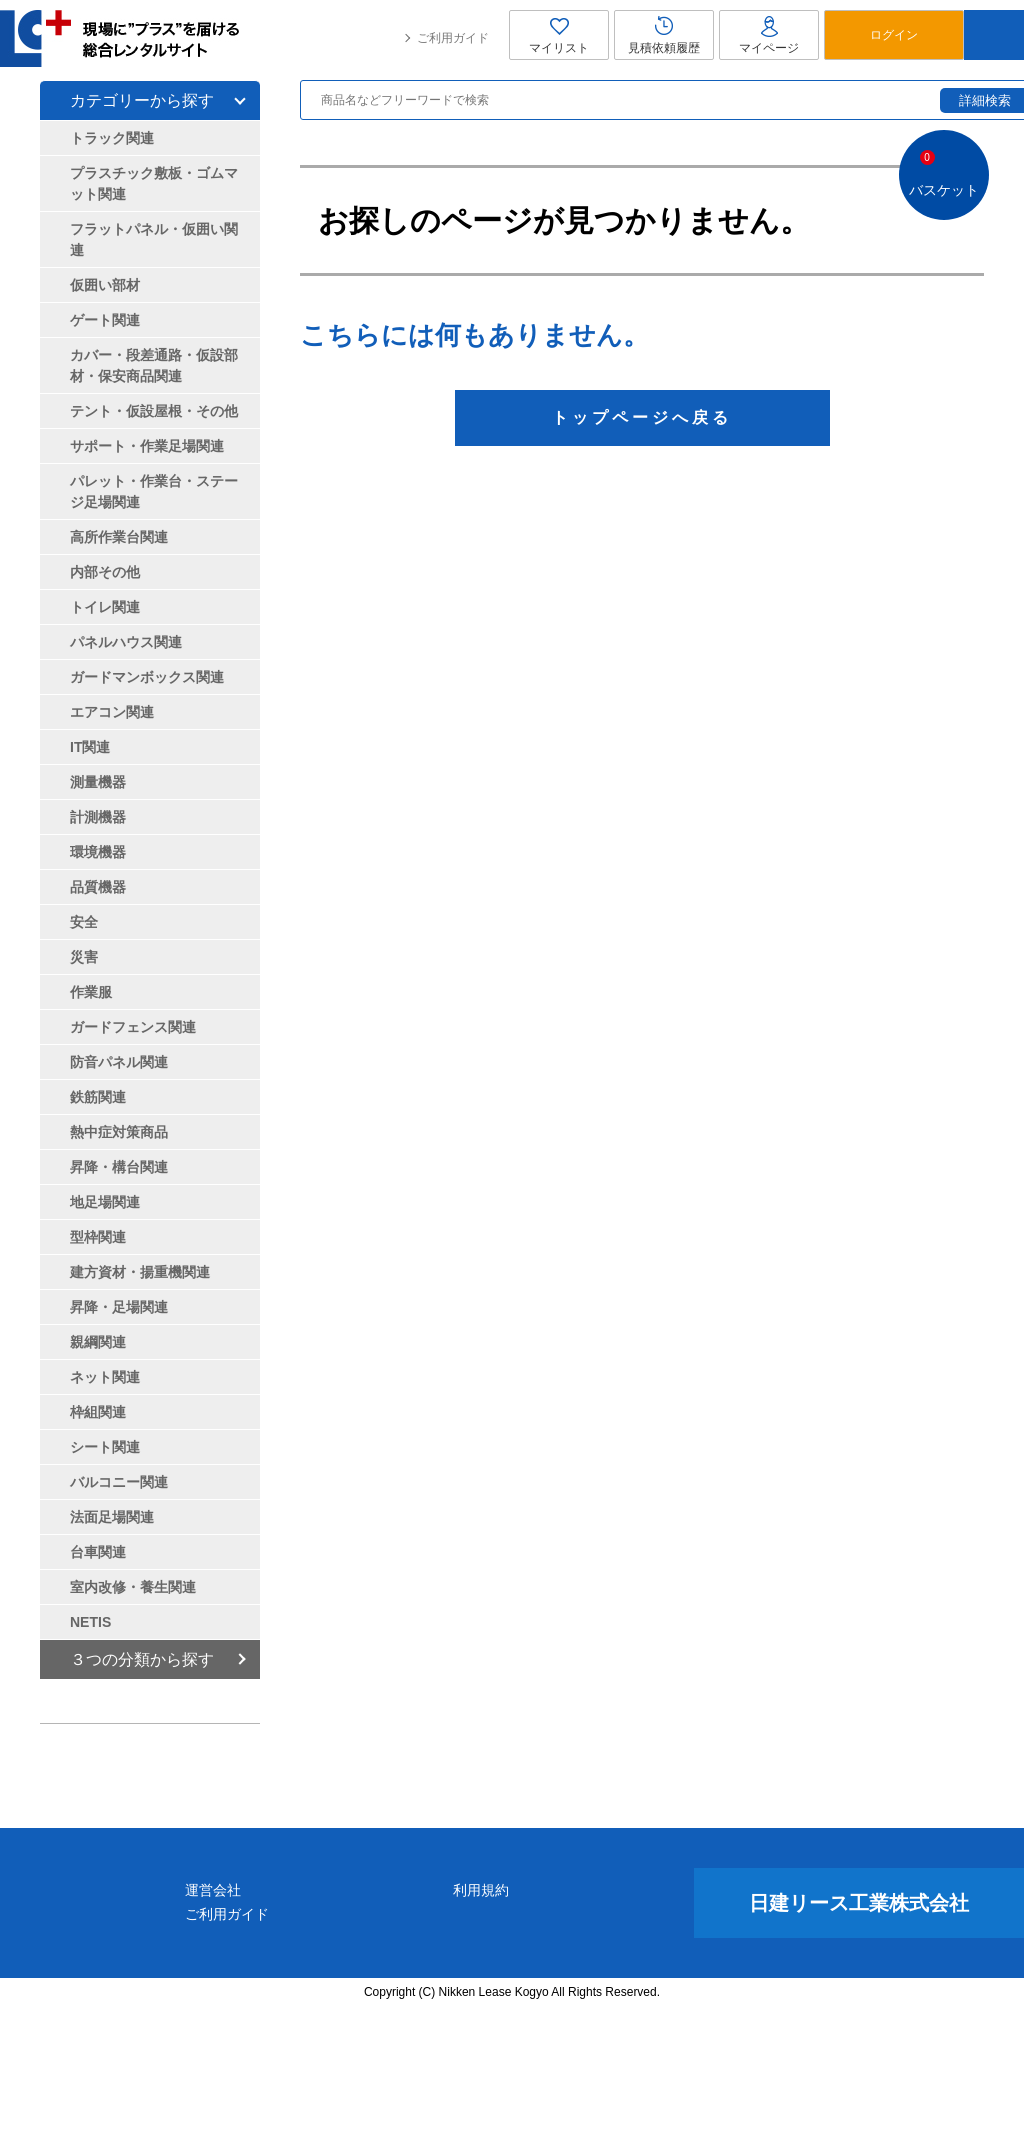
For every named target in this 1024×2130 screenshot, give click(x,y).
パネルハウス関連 (126, 642)
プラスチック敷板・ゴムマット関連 (154, 183)
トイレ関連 (105, 607)
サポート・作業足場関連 (147, 446)
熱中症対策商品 (119, 1132)
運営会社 (407, 2011)
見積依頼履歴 (664, 35)
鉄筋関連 (98, 1097)
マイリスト (559, 35)
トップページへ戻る (642, 417)
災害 (84, 957)
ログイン (894, 35)
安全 (84, 922)
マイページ (769, 35)
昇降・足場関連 (119, 1307)
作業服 (91, 992)
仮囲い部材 (105, 285)
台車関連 (98, 1552)
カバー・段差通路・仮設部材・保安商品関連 (154, 365)
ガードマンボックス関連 (147, 677)
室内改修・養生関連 (133, 1587)
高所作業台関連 (119, 537)
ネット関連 (105, 1377)
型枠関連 (98, 1237)
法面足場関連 (112, 1517)
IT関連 (90, 747)
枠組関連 (98, 1412)
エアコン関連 (112, 712)
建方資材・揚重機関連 (140, 1272)
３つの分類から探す (142, 1659)
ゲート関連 (105, 320)
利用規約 (579, 2011)
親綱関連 (98, 1342)
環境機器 (98, 852)
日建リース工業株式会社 (859, 2024)
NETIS (90, 1622)
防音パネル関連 (119, 1062)
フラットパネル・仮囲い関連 (154, 239)
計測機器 (98, 817)
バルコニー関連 (119, 1482)
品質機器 (98, 887)
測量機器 (98, 782)
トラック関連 (112, 138)
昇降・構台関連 (119, 1167)
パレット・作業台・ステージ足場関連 (154, 491)
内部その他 (105, 572)
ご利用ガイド (453, 38)
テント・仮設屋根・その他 (154, 411)
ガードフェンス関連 (133, 1027)
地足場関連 (105, 1202)
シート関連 (105, 1447)
